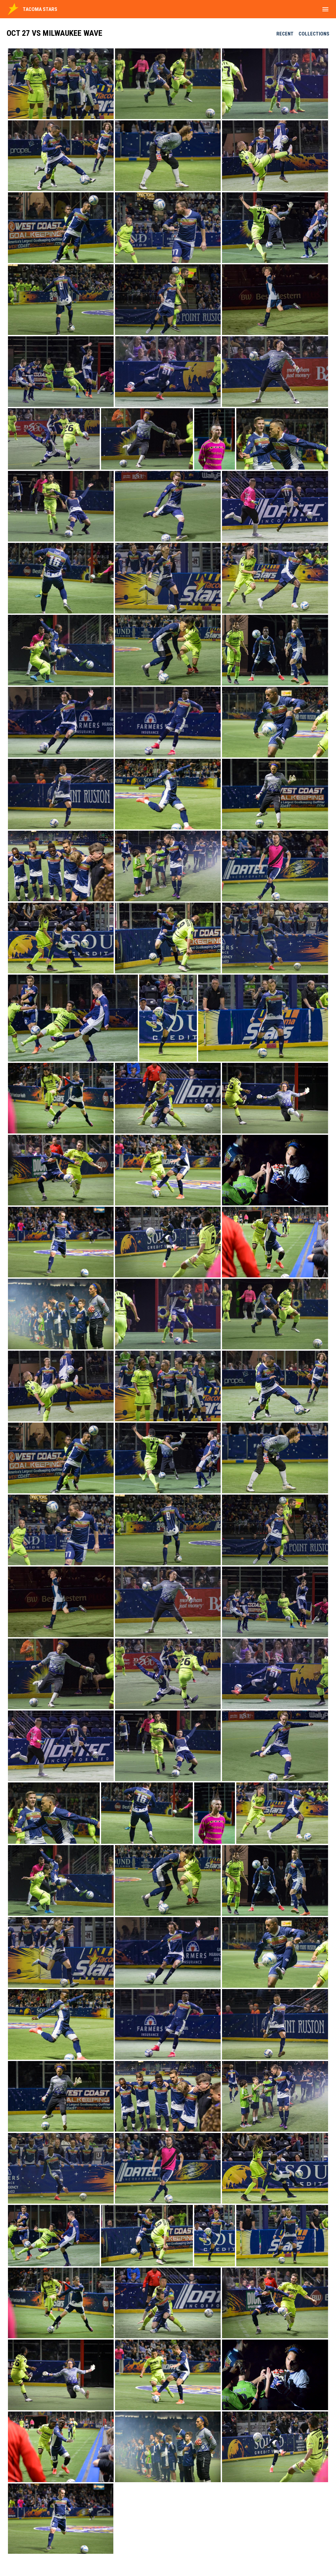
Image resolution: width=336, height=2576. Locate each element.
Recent (285, 34)
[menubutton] (325, 9)
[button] (61, 83)
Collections (314, 34)
